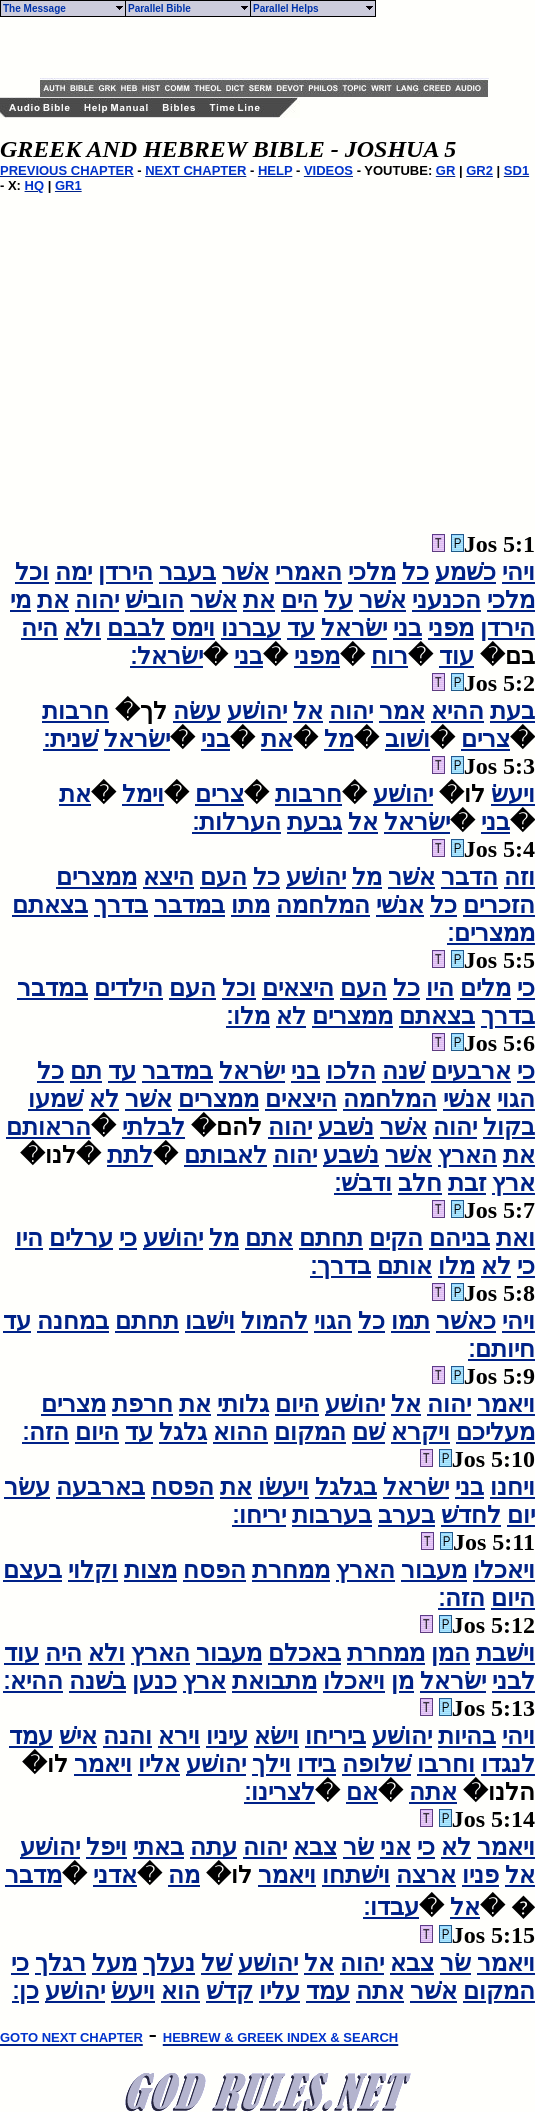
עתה (213, 1847)
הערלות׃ (236, 822)
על (338, 600)
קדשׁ (229, 1991)
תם (86, 1071)
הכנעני (446, 600)
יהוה (97, 600)
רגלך (60, 1963)
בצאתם (50, 905)
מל (339, 739)
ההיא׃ (33, 1681)
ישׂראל (354, 628)
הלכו (351, 1071)
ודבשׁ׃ (363, 1183)
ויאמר (506, 1404)
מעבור (434, 1570)
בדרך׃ (340, 1266)
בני (407, 628)
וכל (32, 572)
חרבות (75, 711)
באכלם (304, 1653)
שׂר (358, 1847)
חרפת (142, 1404)
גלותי (243, 1404)
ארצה (426, 1875)
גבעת (314, 822)
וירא (179, 1736)
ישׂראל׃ (166, 656)
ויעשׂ (513, 794)
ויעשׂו (283, 1487)
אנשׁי (400, 905)
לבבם (136, 628)
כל (415, 572)
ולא (82, 628)
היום (297, 1404)
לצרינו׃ (279, 1792)
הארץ (467, 1155)
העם (223, 877)
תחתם (331, 1238)
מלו (456, 1266)
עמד (31, 1736)
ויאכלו (504, 1570)
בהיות (467, 1736)
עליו (279, 1991)
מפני (451, 628)
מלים (485, 988)
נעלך (169, 1963)
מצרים (73, 1404)
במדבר (189, 905)
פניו (480, 1875)
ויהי (518, 572)
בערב (406, 1515)
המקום (310, 1432)
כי (526, 988)
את (259, 600)
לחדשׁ (471, 1515)
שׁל (216, 1963)
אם (362, 1792)
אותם (404, 1266)
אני (395, 1847)
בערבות (332, 1515)
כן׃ (25, 1991)
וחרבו (446, 1764)
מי (20, 600)
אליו (159, 1764)
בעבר (187, 572)
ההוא (240, 1432)
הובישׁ (154, 600)
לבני (513, 1681)
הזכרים (499, 905)
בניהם (459, 1238)
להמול (274, 1321)
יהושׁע (257, 711)
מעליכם (495, 1432)
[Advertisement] (274, 48)
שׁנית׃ (70, 739)
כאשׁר (466, 1321)
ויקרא (420, 1432)
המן (450, 1653)
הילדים (128, 988)
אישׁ (78, 1736)
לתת (130, 1155)
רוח (389, 656)
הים (299, 600)
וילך (271, 1764)
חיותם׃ (501, 1349)
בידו (316, 1764)
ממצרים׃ (491, 933)
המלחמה (323, 905)
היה (39, 628)
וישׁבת (505, 1653)
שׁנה (403, 1071)
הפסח (182, 1487)
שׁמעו (55, 1099)
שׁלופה (376, 1764)
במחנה (73, 1321)
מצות (150, 1570)
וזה (519, 877)
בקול (509, 1127)
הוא (180, 1991)
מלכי (372, 572)
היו (440, 988)
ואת (515, 1238)
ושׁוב (407, 739)
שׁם (368, 1432)
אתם (269, 1238)
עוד (456, 656)
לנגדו (508, 1764)
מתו (250, 905)
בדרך (121, 905)
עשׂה (197, 711)
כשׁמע (465, 572)
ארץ (513, 1183)
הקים (396, 1238)
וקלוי (93, 1570)
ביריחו (335, 1736)
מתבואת (274, 1681)
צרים (485, 739)
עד (301, 628)
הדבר (469, 877)
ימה (73, 572)
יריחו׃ (259, 1515)
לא (291, 1016)
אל (308, 711)
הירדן (125, 572)
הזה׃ (45, 1432)
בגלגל (346, 1487)
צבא (315, 1847)
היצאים (298, 988)
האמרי (308, 572)
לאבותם (225, 1155)
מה (184, 1875)
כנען (154, 1681)
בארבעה (100, 1487)
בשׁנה (97, 1681)
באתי (158, 1847)
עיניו (227, 1736)
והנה (127, 1736)
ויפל (106, 1847)
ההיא (457, 711)
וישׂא (276, 1736)
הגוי (516, 1099)
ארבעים (471, 1071)
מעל (114, 1963)
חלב (420, 1183)
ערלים (81, 1238)
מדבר (33, 1875)
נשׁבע (346, 1127)
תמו (410, 1321)
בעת (512, 711)
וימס (193, 628)
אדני (115, 1875)
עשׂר (27, 1487)
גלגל (183, 1432)
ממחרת (291, 1570)
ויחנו (512, 1487)
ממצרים (96, 877)
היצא (168, 877)
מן (402, 1681)
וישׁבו (210, 1321)
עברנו (251, 628)
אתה (433, 1792)
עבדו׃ (391, 1907)
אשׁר (245, 572)
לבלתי (153, 1127)
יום (521, 1515)
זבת (467, 1183)
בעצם (32, 1570)
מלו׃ (248, 1016)
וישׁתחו (356, 1875)
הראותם (48, 1127)
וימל (143, 794)
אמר (402, 711)
